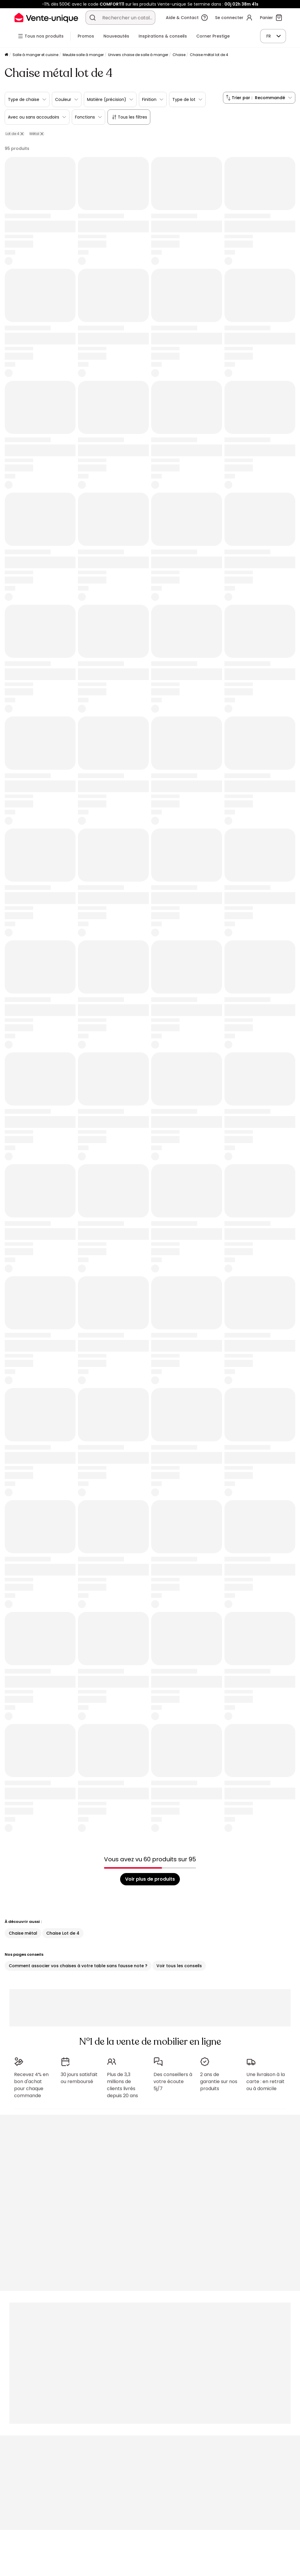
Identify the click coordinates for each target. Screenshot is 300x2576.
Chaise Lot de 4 (62, 1933)
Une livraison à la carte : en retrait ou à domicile (265, 2081)
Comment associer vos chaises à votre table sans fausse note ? (78, 1966)
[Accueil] (6, 55)
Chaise (179, 54)
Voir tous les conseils (179, 1966)
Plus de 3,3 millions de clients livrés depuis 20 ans (122, 2085)
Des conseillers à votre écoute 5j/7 (173, 2081)
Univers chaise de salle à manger (138, 54)
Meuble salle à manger (83, 54)
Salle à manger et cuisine (35, 54)
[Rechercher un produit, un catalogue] (93, 18)
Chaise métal (23, 1933)
